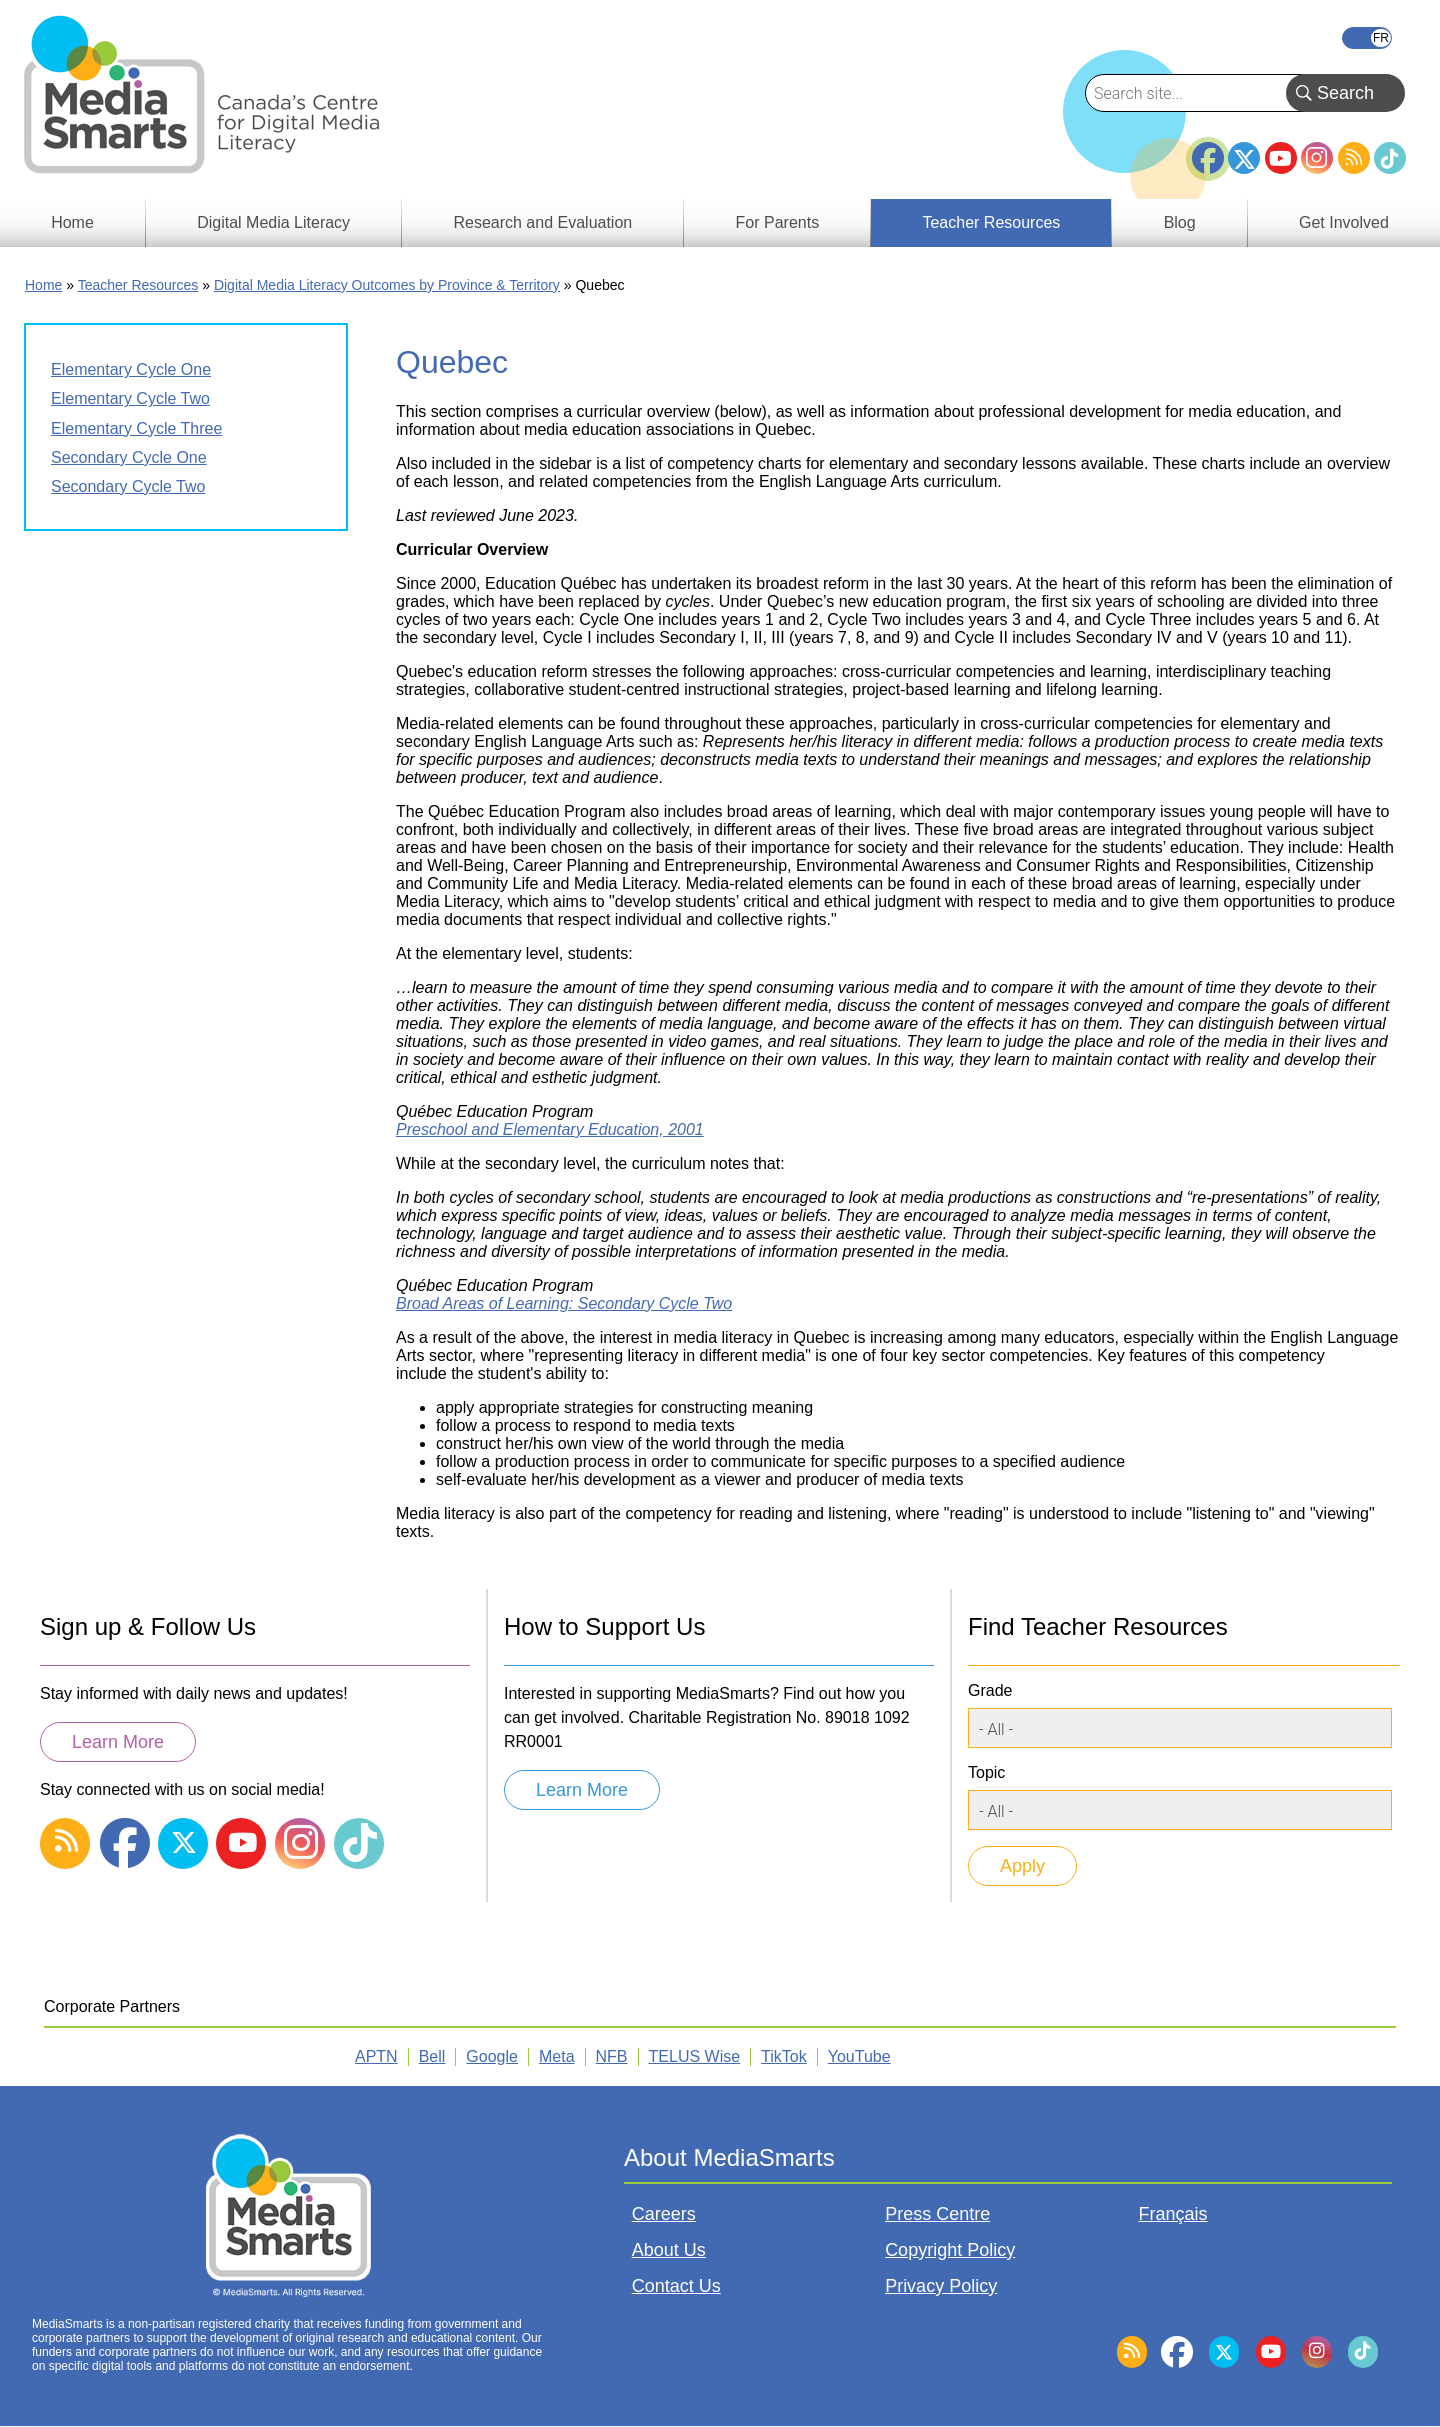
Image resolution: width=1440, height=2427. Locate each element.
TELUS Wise (695, 2056)
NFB (612, 2056)
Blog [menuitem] (1180, 222)
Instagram (1317, 158)
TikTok (1390, 158)
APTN (376, 2056)
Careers (664, 2214)
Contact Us (676, 2286)
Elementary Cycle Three (136, 428)
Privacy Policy (941, 2286)
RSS (1354, 158)
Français (1367, 38)
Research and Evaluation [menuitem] (542, 222)
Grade (990, 1690)
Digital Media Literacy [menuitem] (273, 222)
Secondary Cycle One (129, 457)
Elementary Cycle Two (130, 398)
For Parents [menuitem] (778, 222)
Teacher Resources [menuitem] (991, 222)
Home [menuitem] (72, 222)
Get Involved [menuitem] (1344, 222)
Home (43, 285)
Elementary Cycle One (131, 369)
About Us (669, 2250)
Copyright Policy (950, 2250)
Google (492, 2056)
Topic (986, 1772)
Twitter (1244, 158)
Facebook (1208, 150)
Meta (557, 2056)
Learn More (118, 1742)
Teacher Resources (138, 285)
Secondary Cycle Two (128, 486)
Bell (432, 2056)
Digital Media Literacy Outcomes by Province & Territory (387, 285)
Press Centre (937, 2214)
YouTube (1281, 158)
